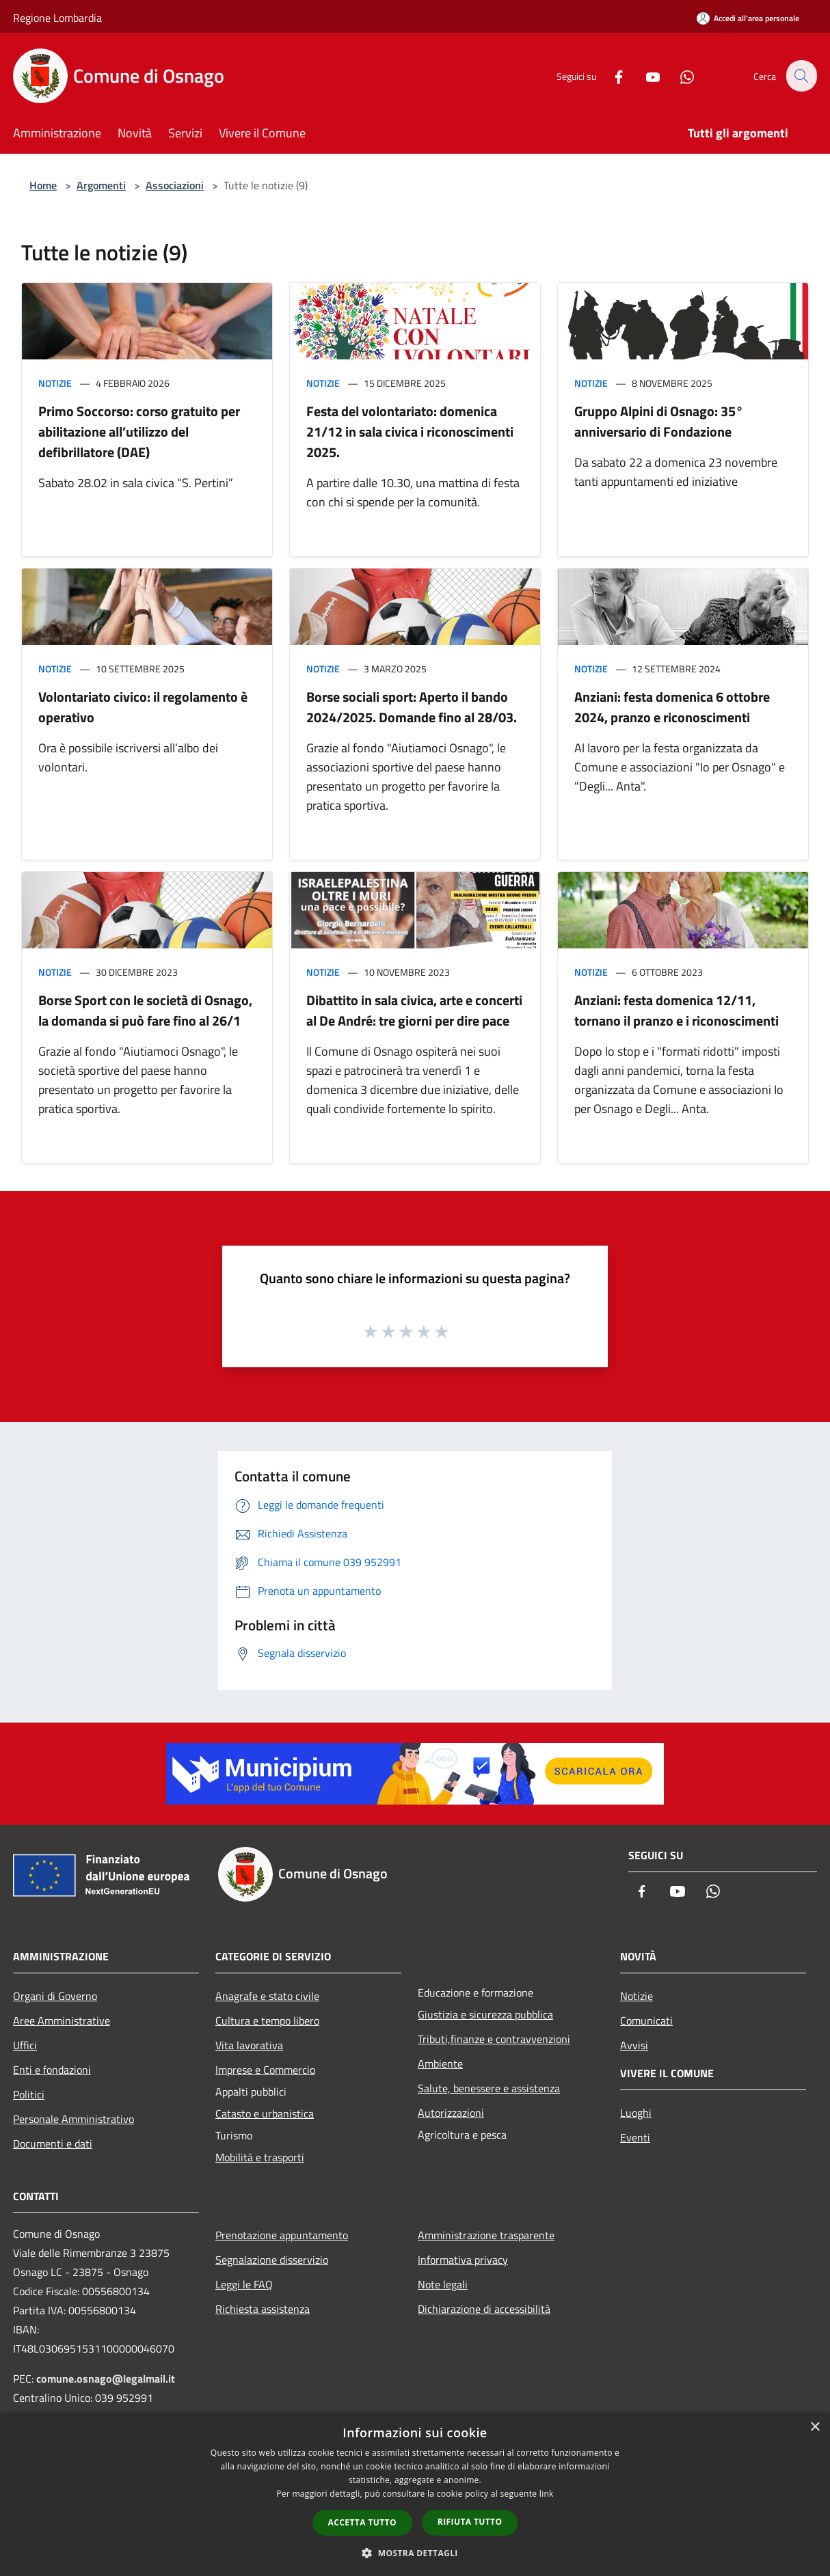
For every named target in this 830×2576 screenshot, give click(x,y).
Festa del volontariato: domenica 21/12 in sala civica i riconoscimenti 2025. (409, 431)
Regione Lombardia (57, 18)
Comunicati (646, 2020)
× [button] (814, 2427)
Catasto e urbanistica (264, 2113)
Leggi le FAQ (244, 2284)
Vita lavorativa (249, 2045)
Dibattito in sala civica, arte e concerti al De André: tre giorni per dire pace (414, 1010)
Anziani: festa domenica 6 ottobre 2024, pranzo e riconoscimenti (672, 707)
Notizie (55, 383)
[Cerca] (800, 75)
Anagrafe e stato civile (267, 1996)
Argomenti (101, 185)
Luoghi (636, 2113)
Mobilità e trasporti (259, 2157)
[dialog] (415, 2494)
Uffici (25, 2045)
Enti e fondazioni (52, 2069)
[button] (415, 2553)
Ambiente (440, 2063)
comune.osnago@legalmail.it (105, 2378)
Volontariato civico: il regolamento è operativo (142, 707)
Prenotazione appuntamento (281, 2235)
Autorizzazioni (451, 2113)
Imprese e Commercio (265, 2069)
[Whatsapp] (679, 75)
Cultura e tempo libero (267, 2020)
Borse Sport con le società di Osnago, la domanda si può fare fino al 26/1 (145, 1010)
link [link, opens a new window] (546, 2493)
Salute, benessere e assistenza (489, 2088)
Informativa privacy (463, 2259)
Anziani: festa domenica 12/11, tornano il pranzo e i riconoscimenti (676, 1010)
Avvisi (634, 2045)
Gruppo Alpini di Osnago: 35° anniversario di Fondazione (658, 421)
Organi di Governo (55, 1996)
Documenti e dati (52, 2143)
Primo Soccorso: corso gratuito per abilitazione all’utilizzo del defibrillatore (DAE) (139, 431)
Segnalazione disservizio (271, 2259)
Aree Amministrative (61, 2020)
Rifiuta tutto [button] (470, 2521)
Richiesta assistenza (262, 2309)
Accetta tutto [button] (362, 2522)
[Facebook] (610, 75)
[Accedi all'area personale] (748, 18)
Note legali (443, 2284)
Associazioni (175, 185)
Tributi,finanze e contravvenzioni (494, 2039)
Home (43, 185)
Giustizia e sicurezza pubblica (485, 2014)
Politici (28, 2094)
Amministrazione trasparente (486, 2235)
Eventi (635, 2137)
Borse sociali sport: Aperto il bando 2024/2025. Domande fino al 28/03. (411, 707)
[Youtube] (644, 75)
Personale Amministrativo (73, 2119)
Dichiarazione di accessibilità (484, 2309)
